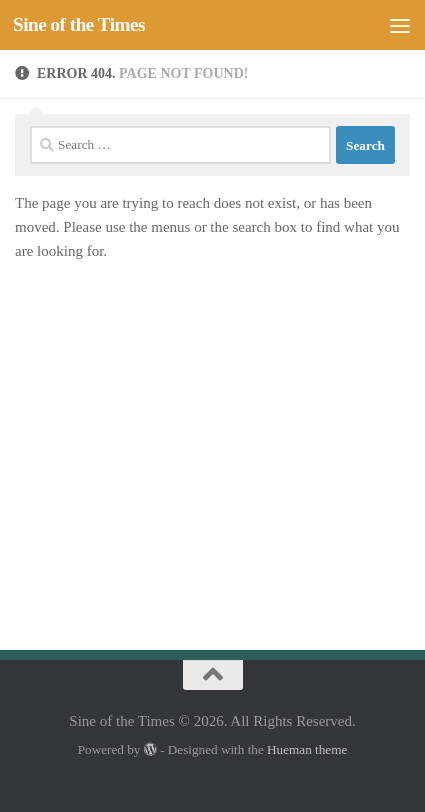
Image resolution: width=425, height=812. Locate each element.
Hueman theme (307, 749)
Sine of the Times (79, 24)
